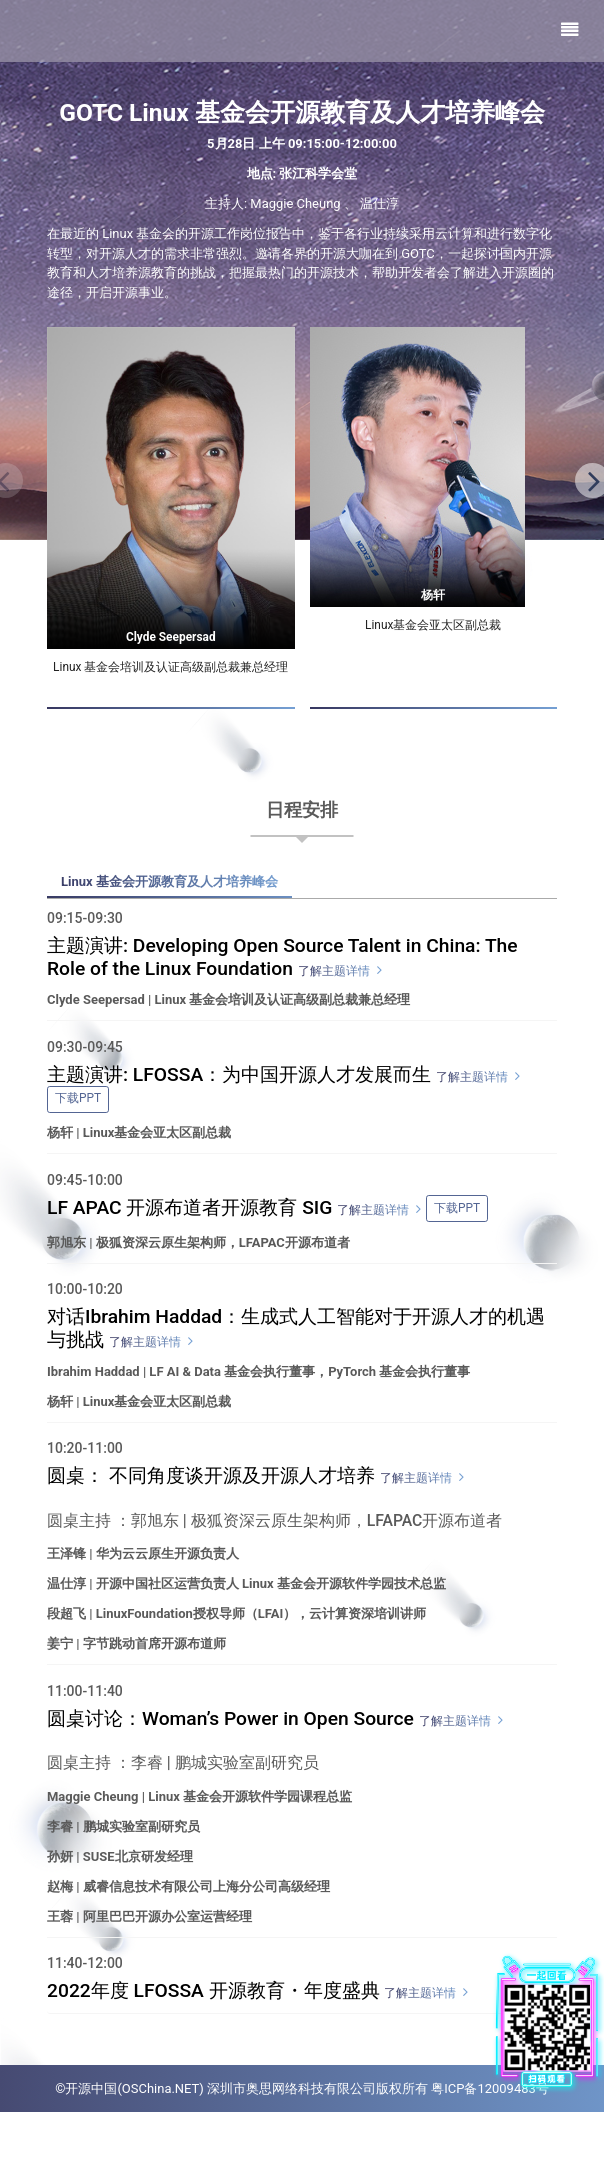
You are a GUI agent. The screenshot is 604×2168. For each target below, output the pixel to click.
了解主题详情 (334, 983)
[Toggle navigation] (569, 31)
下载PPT (78, 1112)
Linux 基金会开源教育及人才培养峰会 (178, 893)
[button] (588, 496)
